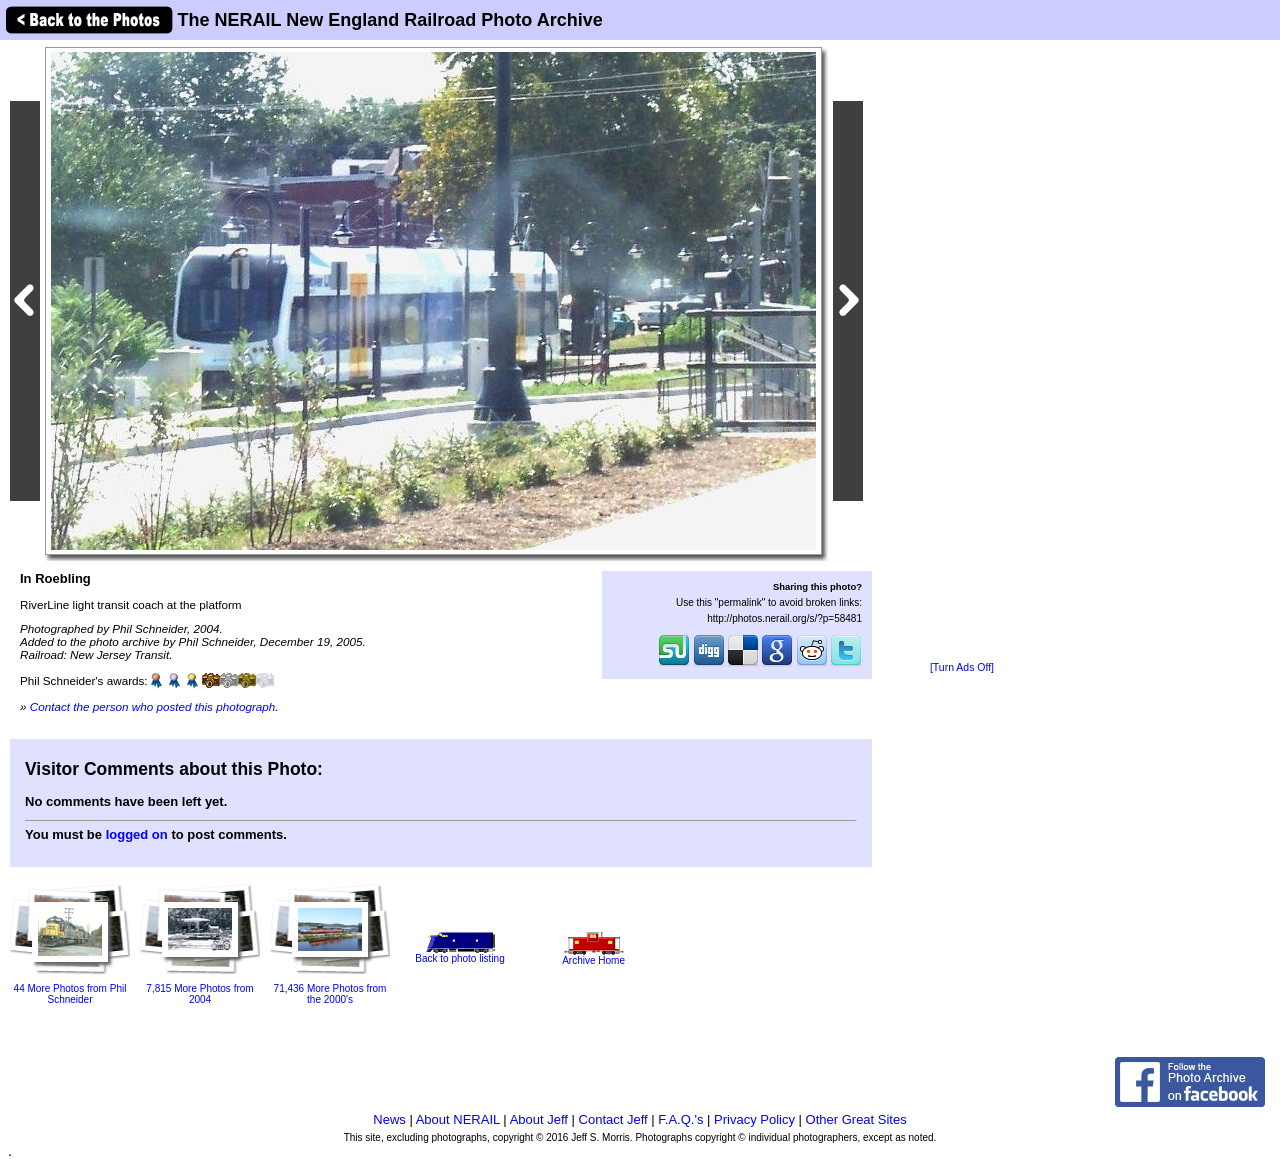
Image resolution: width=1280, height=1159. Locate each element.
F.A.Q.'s (680, 1119)
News (389, 1119)
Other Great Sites (856, 1119)
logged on (137, 834)
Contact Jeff (613, 1119)
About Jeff (539, 1119)
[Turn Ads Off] (962, 667)
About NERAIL (458, 1119)
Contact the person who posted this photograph (153, 706)
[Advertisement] (962, 352)
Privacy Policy (754, 1119)
